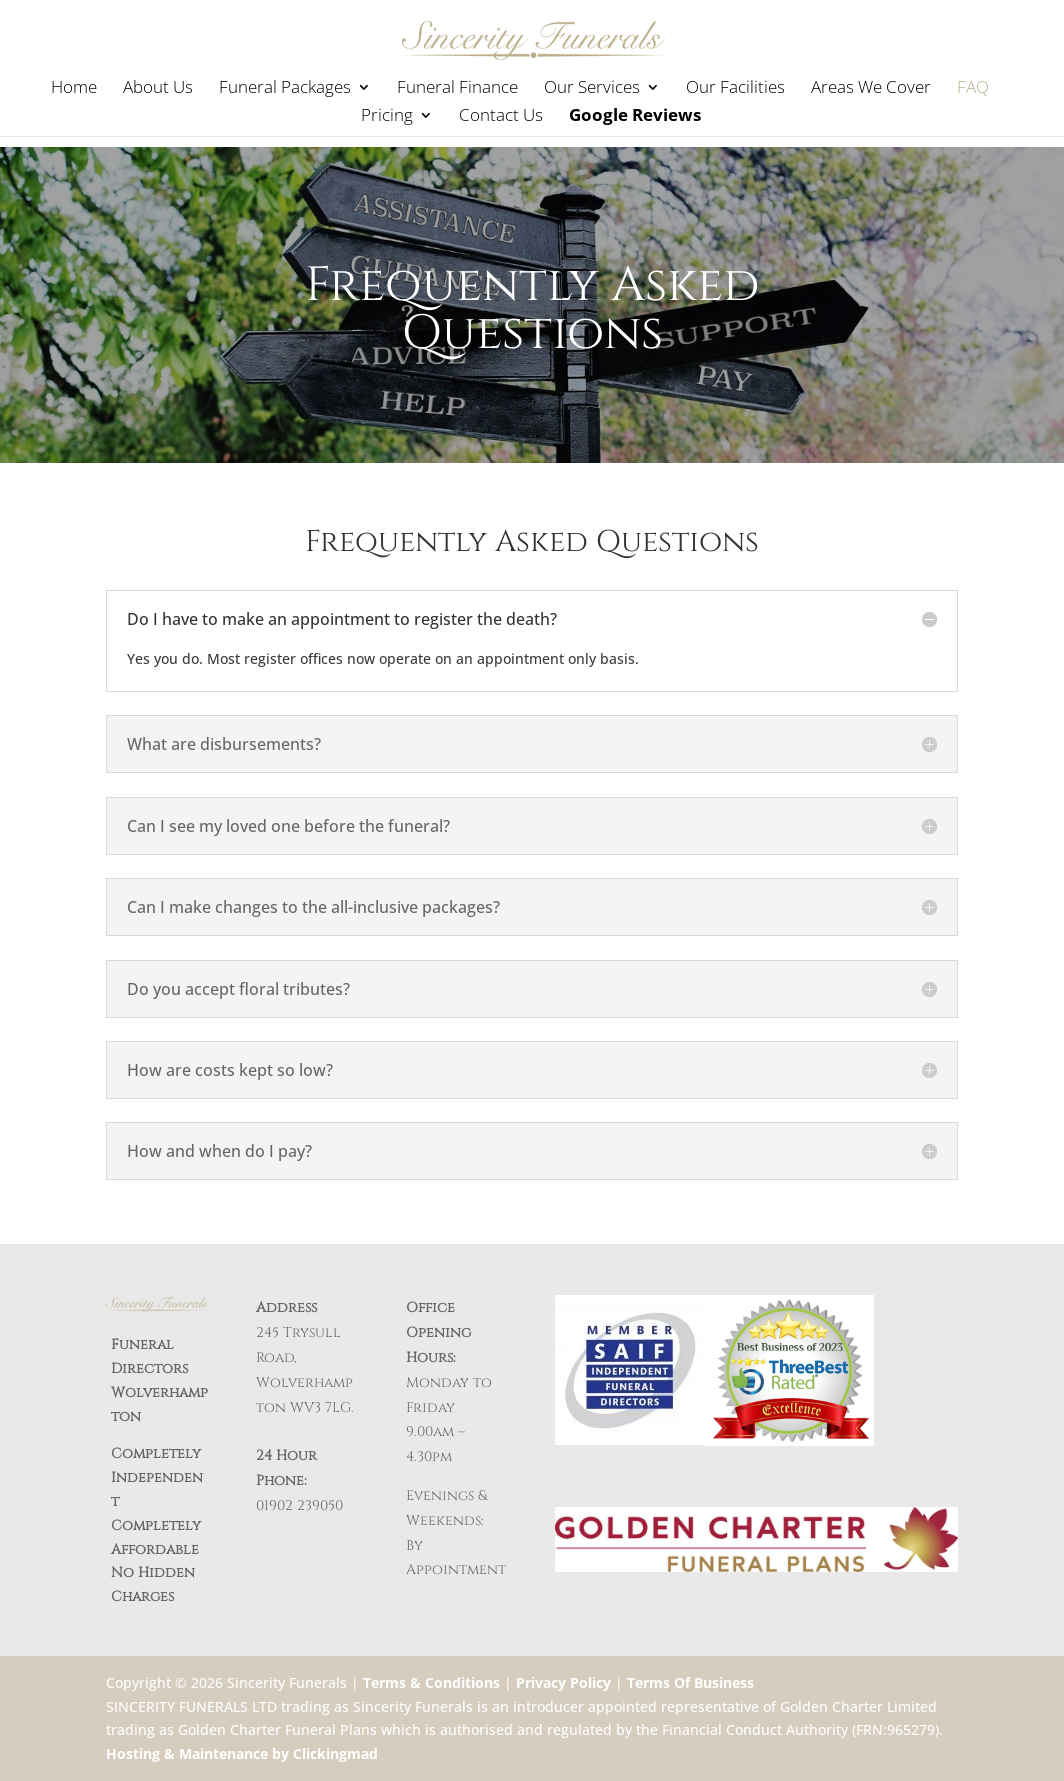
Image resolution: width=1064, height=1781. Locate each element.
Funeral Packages (285, 89)
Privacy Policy (563, 1682)
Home (74, 89)
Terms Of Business (690, 1682)
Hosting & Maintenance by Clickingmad (242, 1753)
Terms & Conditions (431, 1682)
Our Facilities (735, 89)
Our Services (592, 89)
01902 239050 (299, 1505)
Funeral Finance (457, 89)
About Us (158, 89)
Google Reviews (635, 117)
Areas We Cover (871, 89)
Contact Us (501, 117)
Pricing (387, 117)
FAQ (973, 89)
